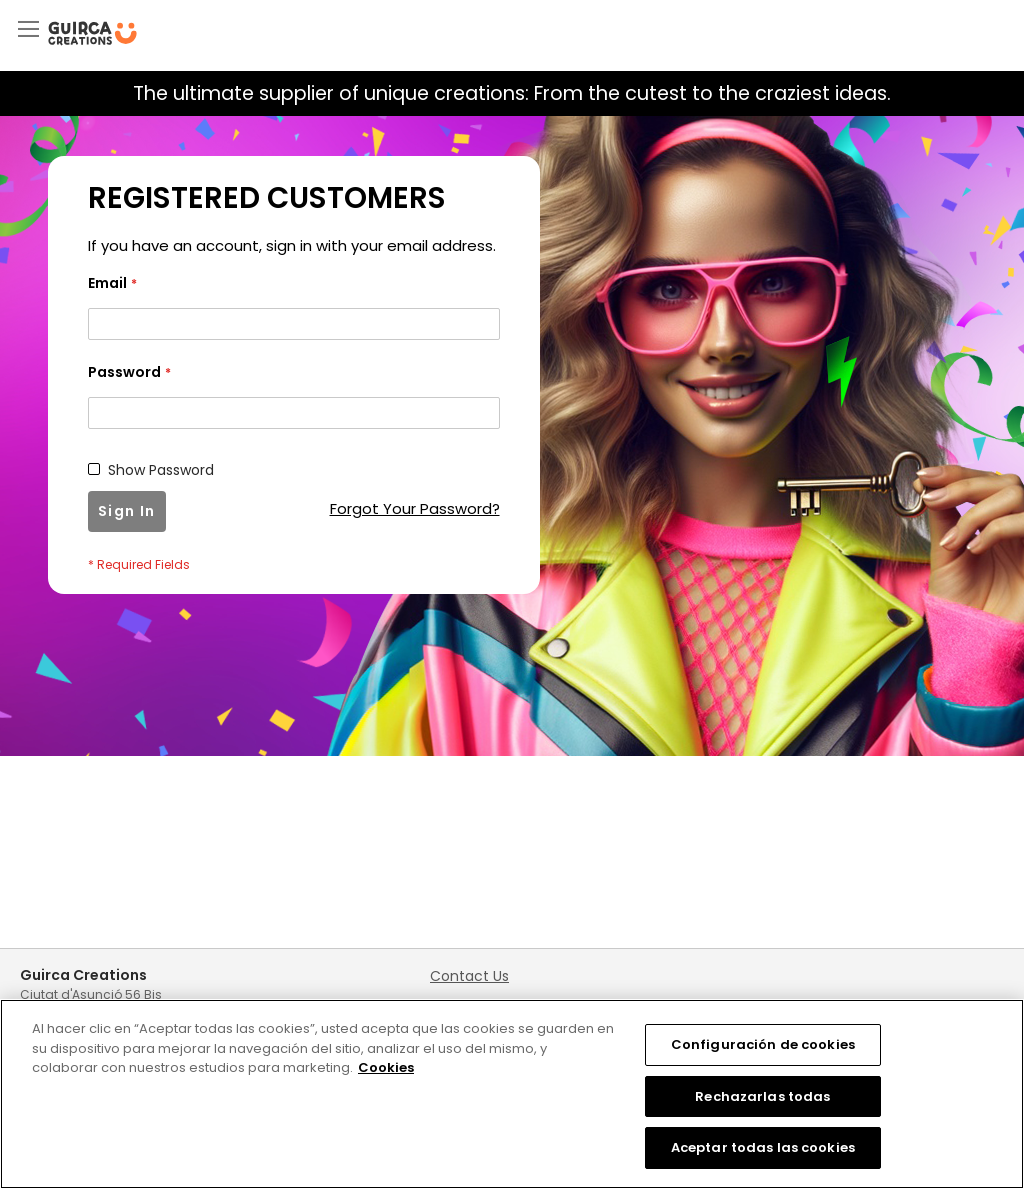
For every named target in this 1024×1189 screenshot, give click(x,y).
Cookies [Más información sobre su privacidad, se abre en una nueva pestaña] (386, 1067)
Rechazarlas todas (762, 1096)
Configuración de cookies (763, 1044)
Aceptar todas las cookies (763, 1147)
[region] (512, 1094)
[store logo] (92, 33)
